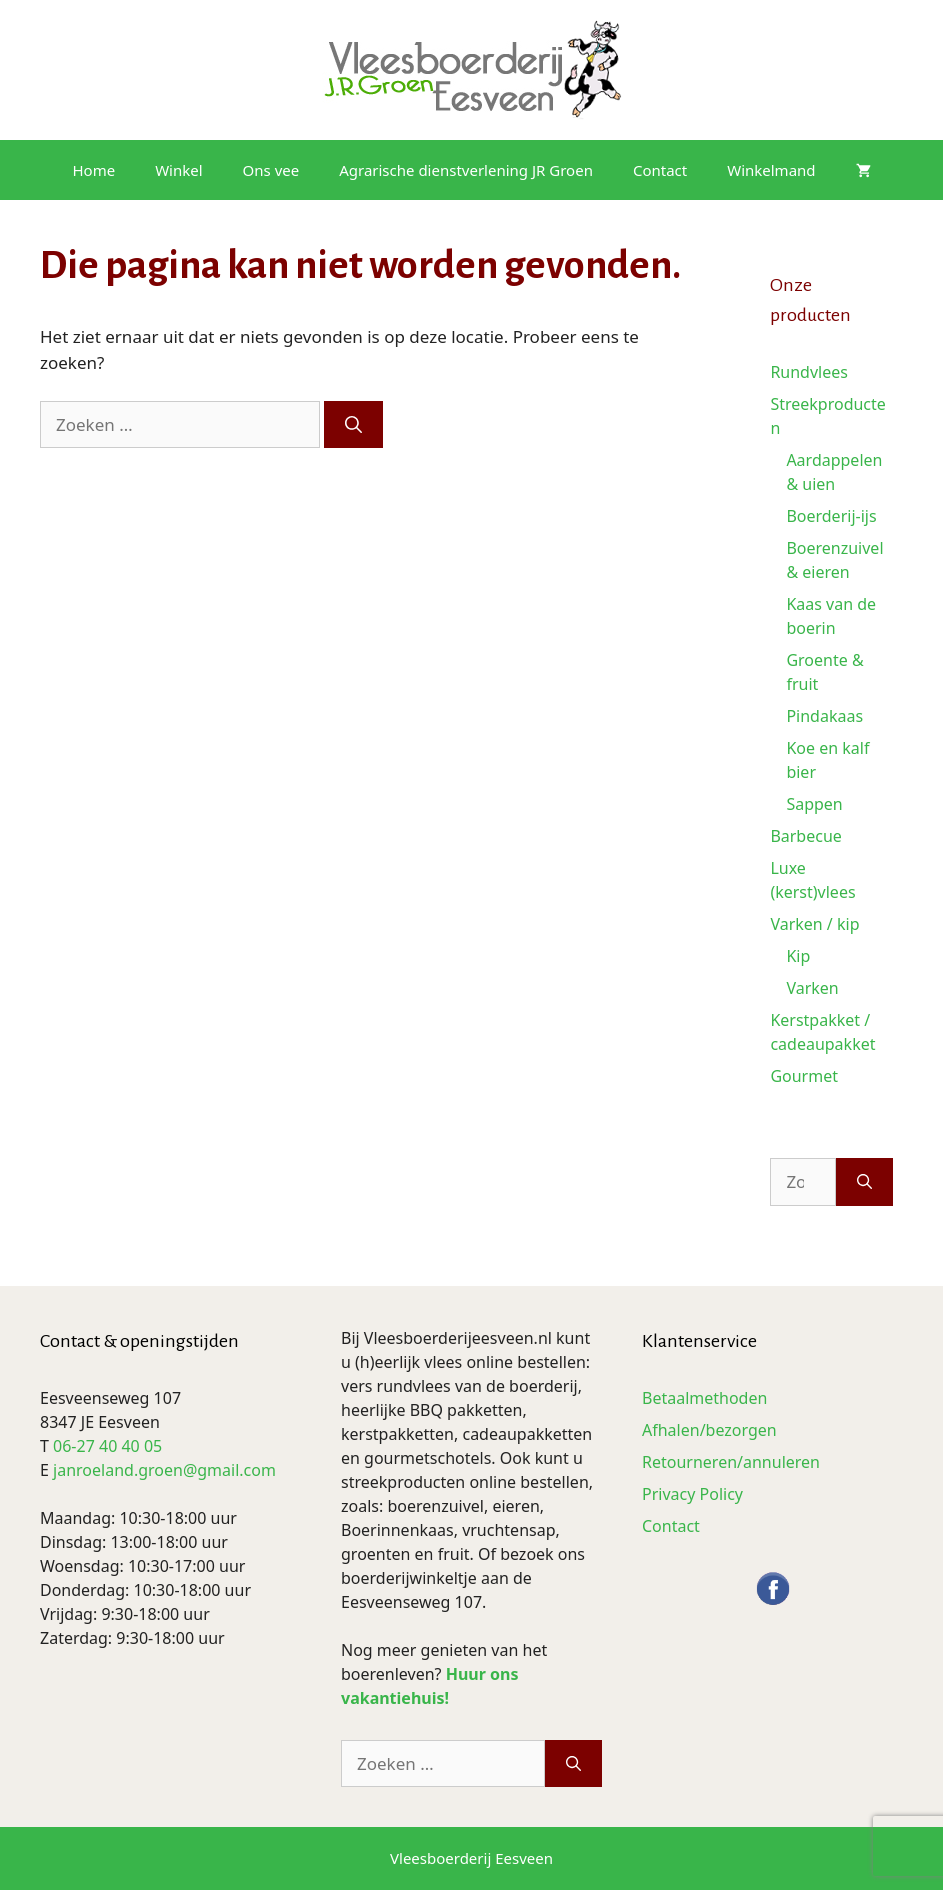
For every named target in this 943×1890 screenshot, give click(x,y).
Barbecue (805, 836)
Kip (798, 956)
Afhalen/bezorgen (709, 1430)
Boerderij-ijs (831, 516)
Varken (812, 988)
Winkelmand (771, 170)
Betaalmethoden (704, 1398)
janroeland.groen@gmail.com (164, 1470)
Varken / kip (814, 924)
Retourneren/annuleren (731, 1462)
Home (93, 170)
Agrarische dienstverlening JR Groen (466, 170)
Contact (660, 170)
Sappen (814, 804)
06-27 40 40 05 (107, 1446)
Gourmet (804, 1076)
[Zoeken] (353, 425)
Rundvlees (809, 372)
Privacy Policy (692, 1494)
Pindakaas (824, 716)
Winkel (178, 170)
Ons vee (271, 170)
